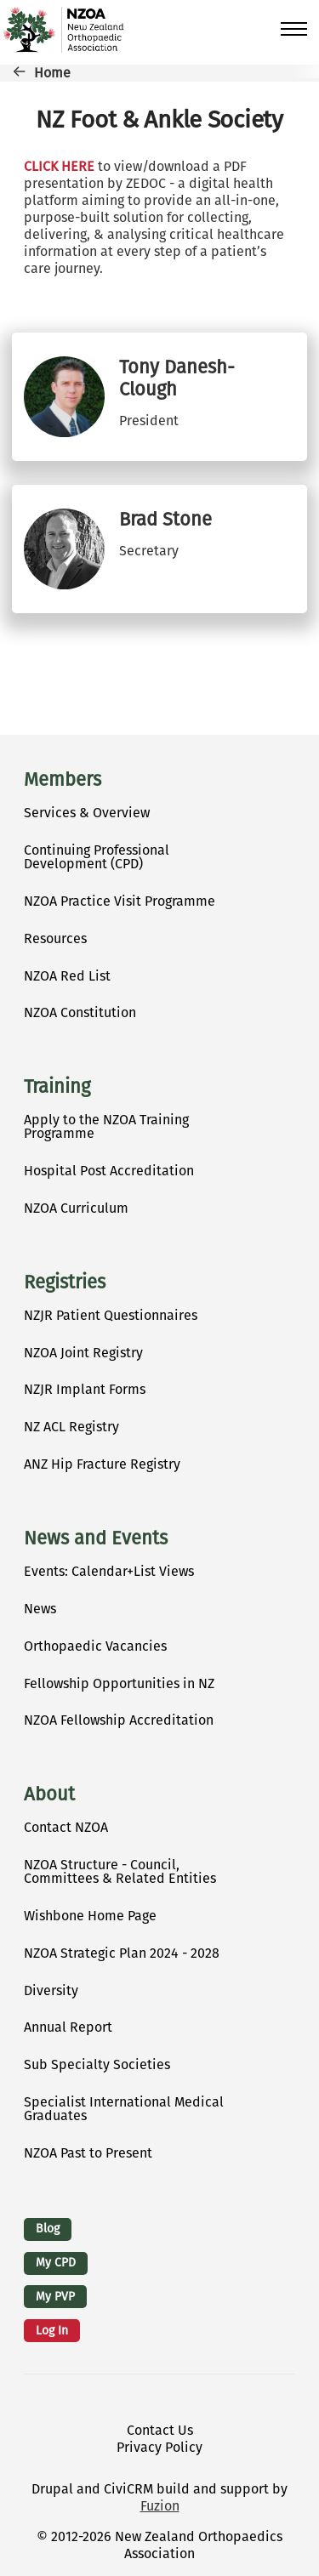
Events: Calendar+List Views (109, 1571)
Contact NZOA (66, 1827)
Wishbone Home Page (90, 1916)
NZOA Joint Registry (83, 1353)
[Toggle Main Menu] (294, 29)
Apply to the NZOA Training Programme (106, 1126)
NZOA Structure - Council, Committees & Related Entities (120, 1871)
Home (52, 73)
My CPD (56, 2262)
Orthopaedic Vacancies (95, 1646)
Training (57, 1087)
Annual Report (68, 2027)
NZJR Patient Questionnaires (110, 1315)
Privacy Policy (159, 2447)
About (49, 1794)
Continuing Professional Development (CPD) (96, 857)
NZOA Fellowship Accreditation (119, 1720)
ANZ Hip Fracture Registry (102, 1464)
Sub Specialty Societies (97, 2064)
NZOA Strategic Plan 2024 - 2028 (121, 1953)
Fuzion (159, 2506)
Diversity (51, 1990)
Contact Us (160, 2430)
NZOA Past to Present (88, 2153)
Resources (55, 938)
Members (62, 780)
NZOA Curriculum (76, 1208)
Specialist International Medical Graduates (124, 2109)
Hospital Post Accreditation (109, 1171)
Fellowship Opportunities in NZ (119, 1683)
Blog (48, 2228)
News (40, 1609)
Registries (64, 1282)
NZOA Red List (67, 976)
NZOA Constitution (80, 1012)
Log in (52, 2330)
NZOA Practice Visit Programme (119, 901)
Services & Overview (87, 813)
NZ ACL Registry (71, 1427)
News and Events (96, 1538)
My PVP (55, 2296)
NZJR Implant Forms (84, 1389)
